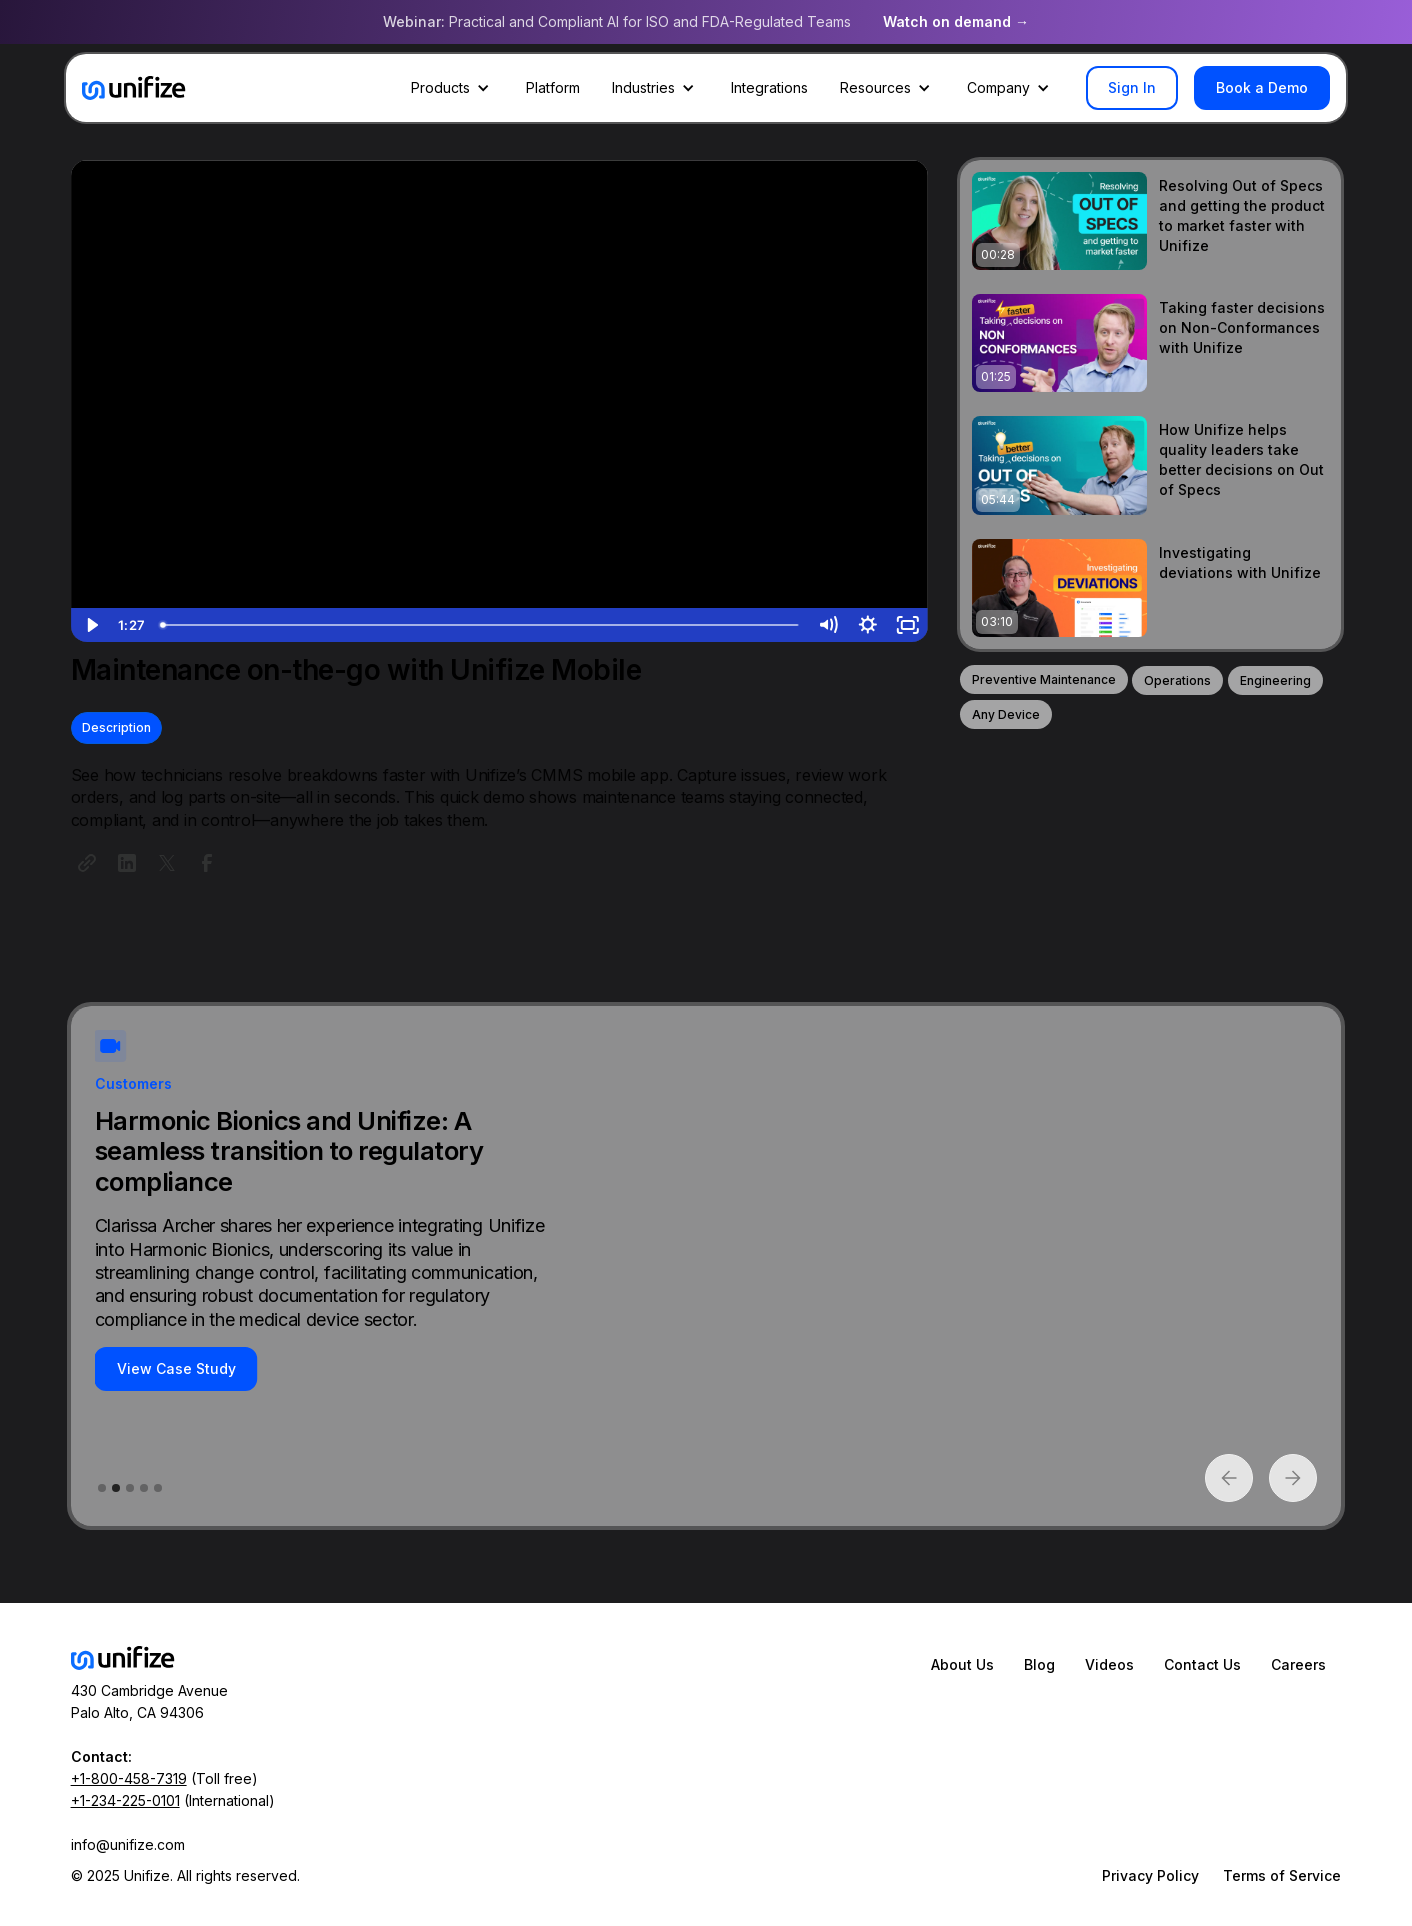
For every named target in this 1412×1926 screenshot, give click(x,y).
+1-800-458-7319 (129, 1778)
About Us (962, 1664)
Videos (1109, 1664)
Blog (1039, 1664)
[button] (452, 88)
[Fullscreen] (908, 625)
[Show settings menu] (868, 625)
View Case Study (176, 1368)
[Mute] (828, 625)
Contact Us (1202, 1664)
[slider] (480, 625)
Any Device (1006, 714)
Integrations (769, 87)
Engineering (1275, 680)
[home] (134, 88)
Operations (1177, 680)
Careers (1298, 1664)
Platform (553, 87)
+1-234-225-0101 (125, 1800)
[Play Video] (91, 625)
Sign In (1132, 87)
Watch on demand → (956, 21)
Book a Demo (1262, 87)
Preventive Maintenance (1044, 679)
